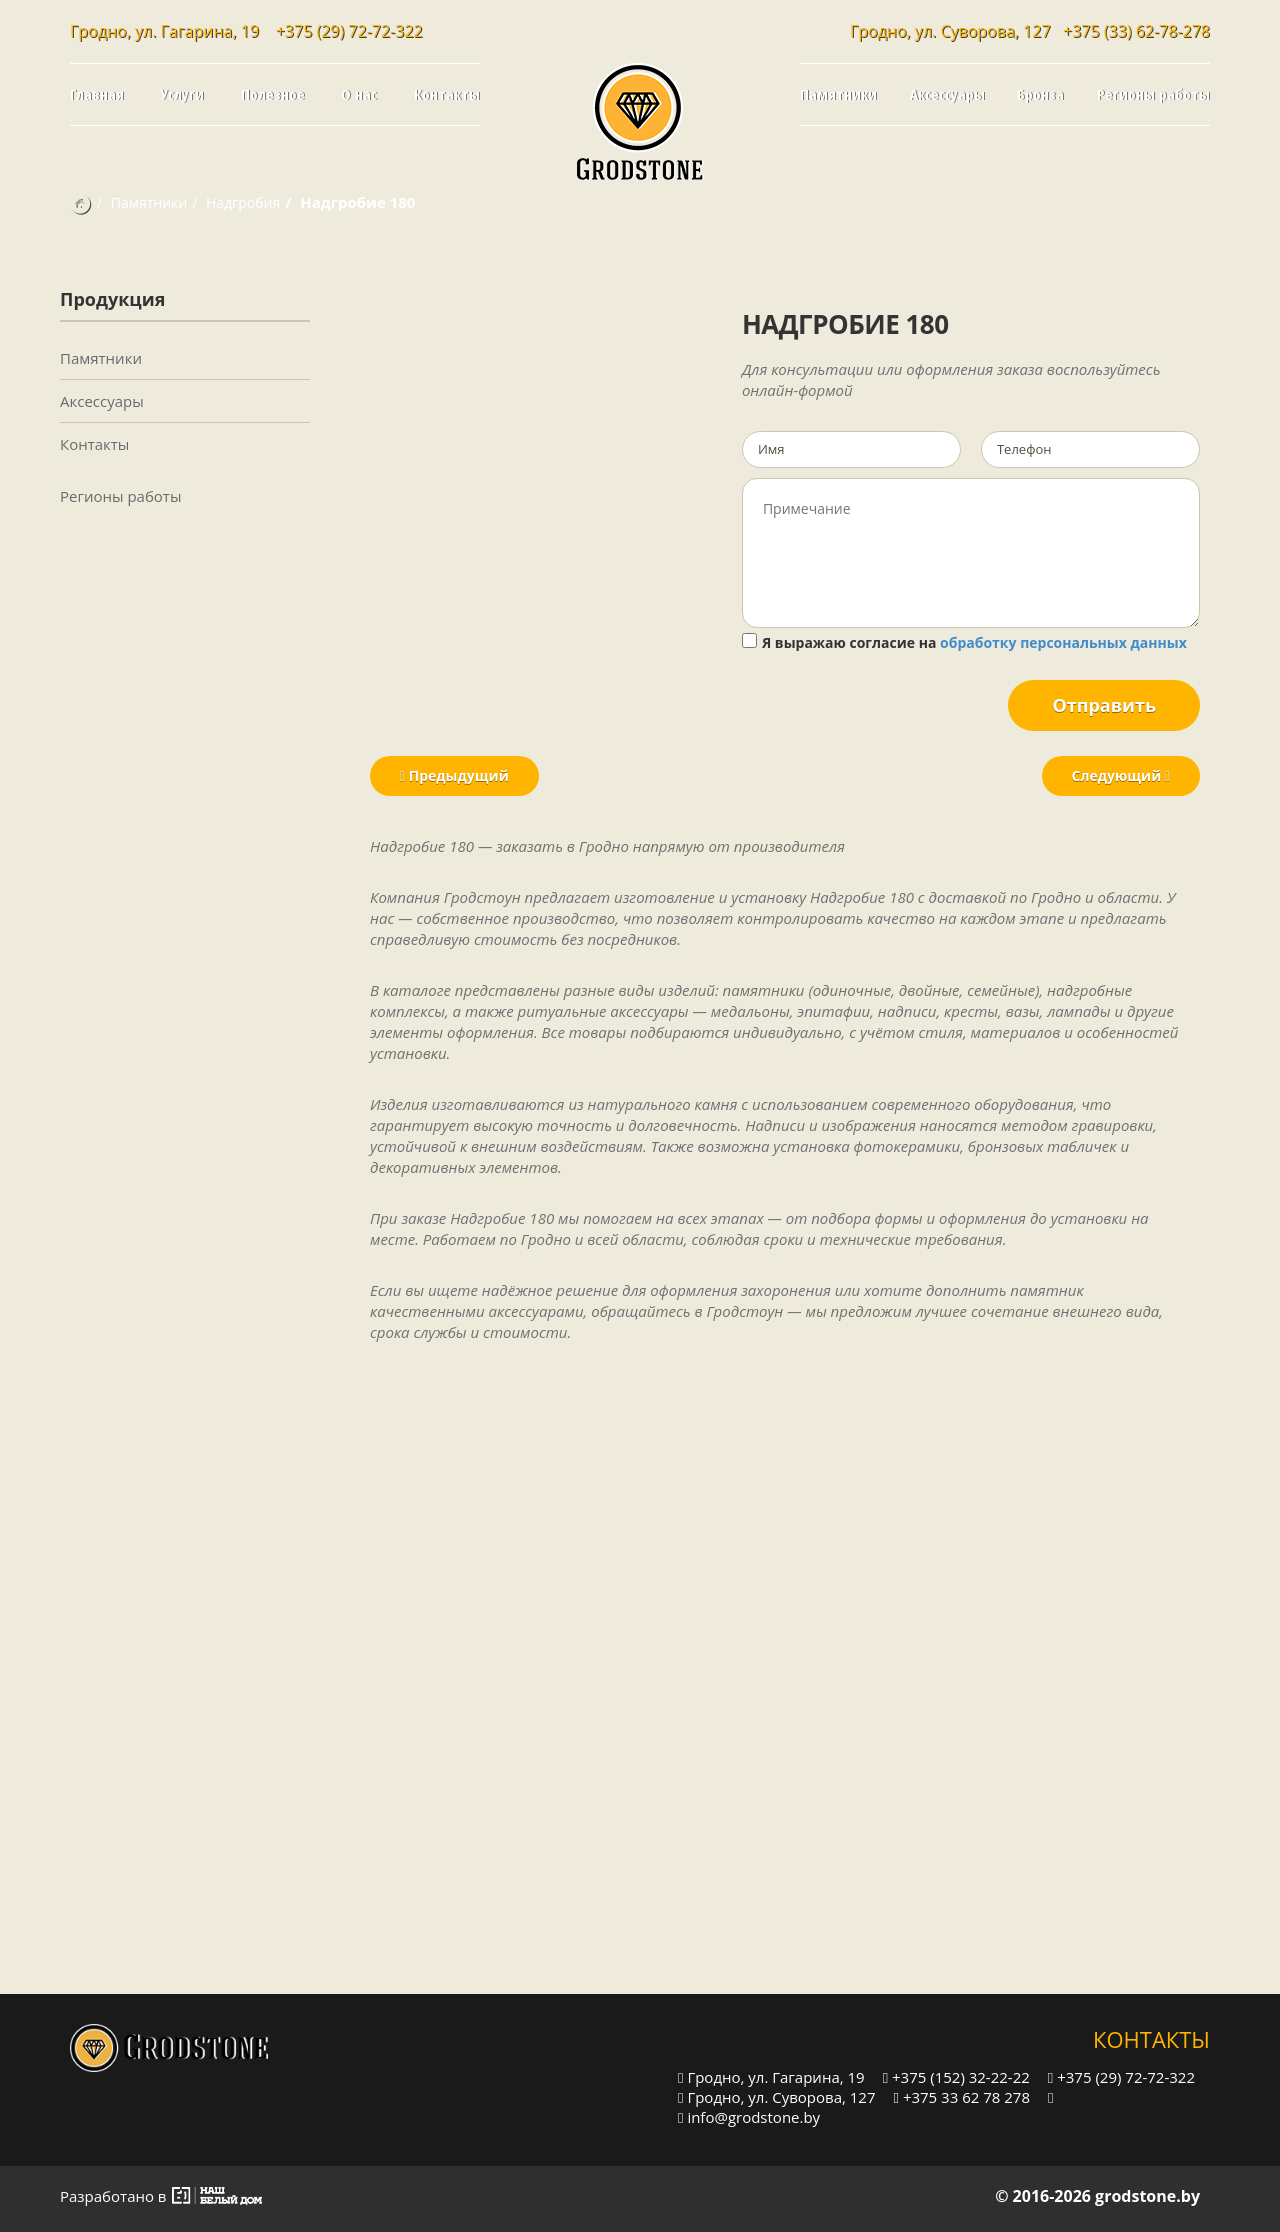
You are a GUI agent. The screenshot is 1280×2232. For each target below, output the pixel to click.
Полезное (273, 94)
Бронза (1040, 94)
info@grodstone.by (749, 2116)
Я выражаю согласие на (964, 642)
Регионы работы (1153, 94)
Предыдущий (454, 775)
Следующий (1121, 775)
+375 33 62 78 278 (962, 2096)
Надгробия (243, 202)
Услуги (182, 94)
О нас (359, 94)
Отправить (1104, 705)
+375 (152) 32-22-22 (956, 2076)
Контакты (447, 94)
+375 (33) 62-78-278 (1136, 31)
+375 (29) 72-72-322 (349, 31)
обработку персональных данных (1063, 642)
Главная (97, 94)
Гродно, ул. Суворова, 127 (777, 2096)
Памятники (838, 94)
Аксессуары (947, 94)
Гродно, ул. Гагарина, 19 (771, 2076)
